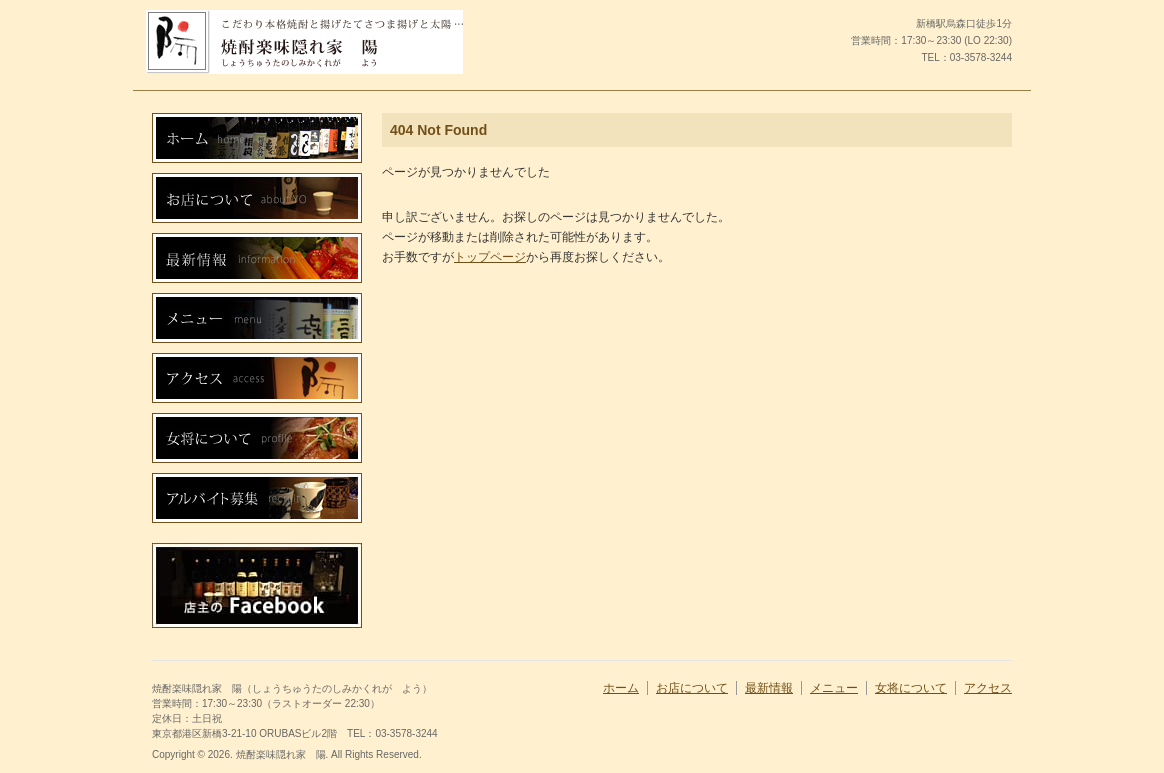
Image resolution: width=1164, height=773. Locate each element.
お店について (692, 688)
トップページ (490, 257)
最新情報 (769, 688)
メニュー (834, 688)
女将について (911, 688)
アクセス (988, 688)
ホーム (621, 688)
